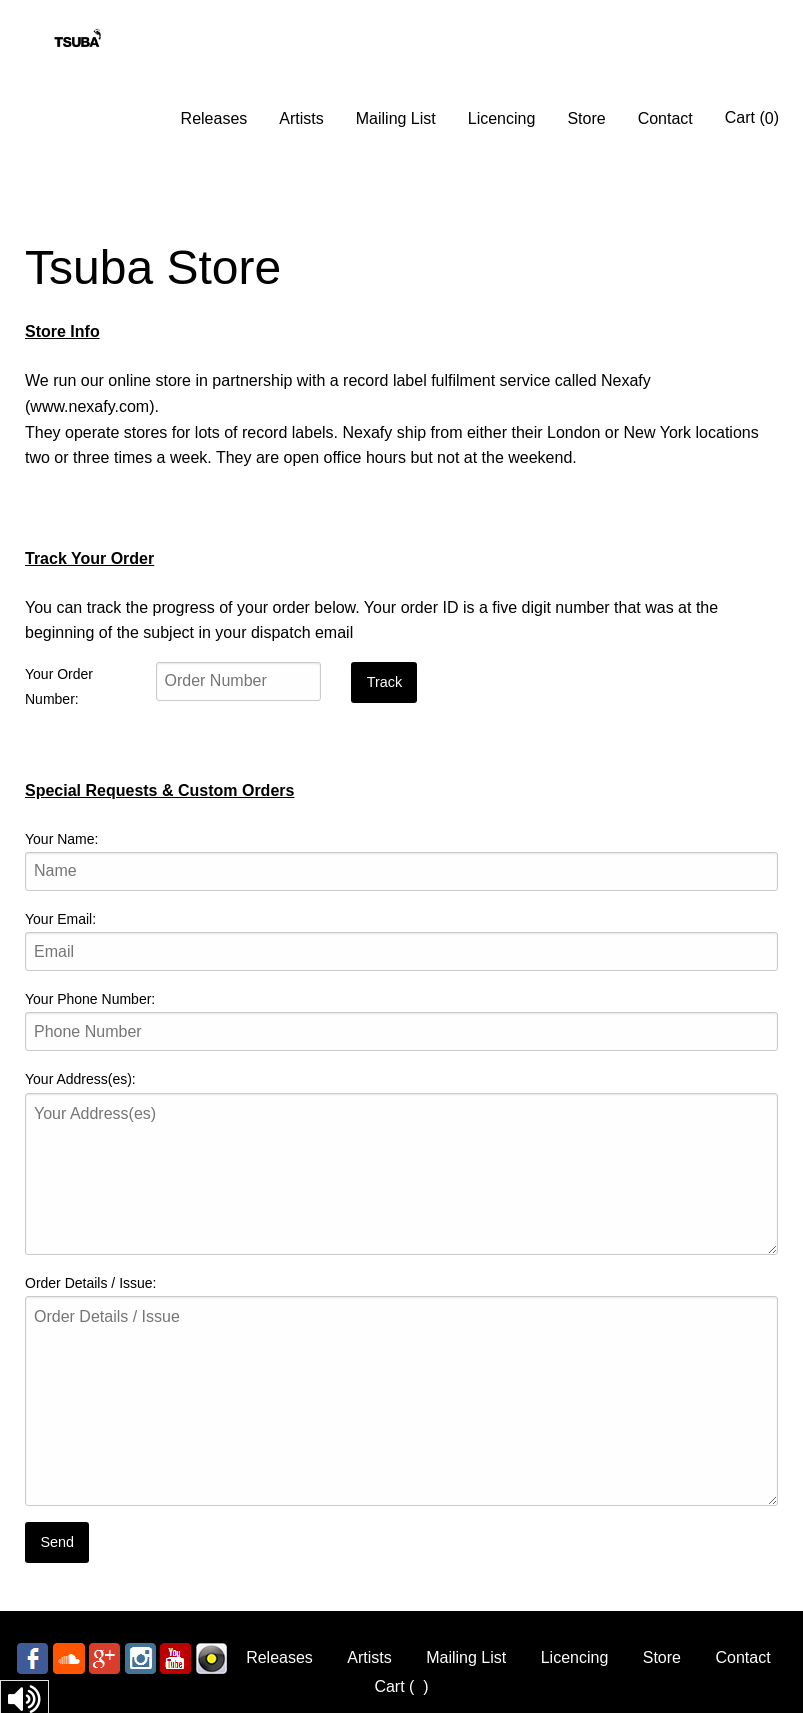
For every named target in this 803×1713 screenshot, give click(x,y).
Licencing (502, 118)
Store (586, 118)
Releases (214, 118)
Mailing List (396, 118)
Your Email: (60, 919)
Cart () (752, 118)
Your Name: (61, 839)
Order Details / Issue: (91, 1283)
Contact (665, 118)
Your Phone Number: (90, 999)
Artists (301, 118)
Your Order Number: (59, 686)
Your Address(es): (80, 1079)
